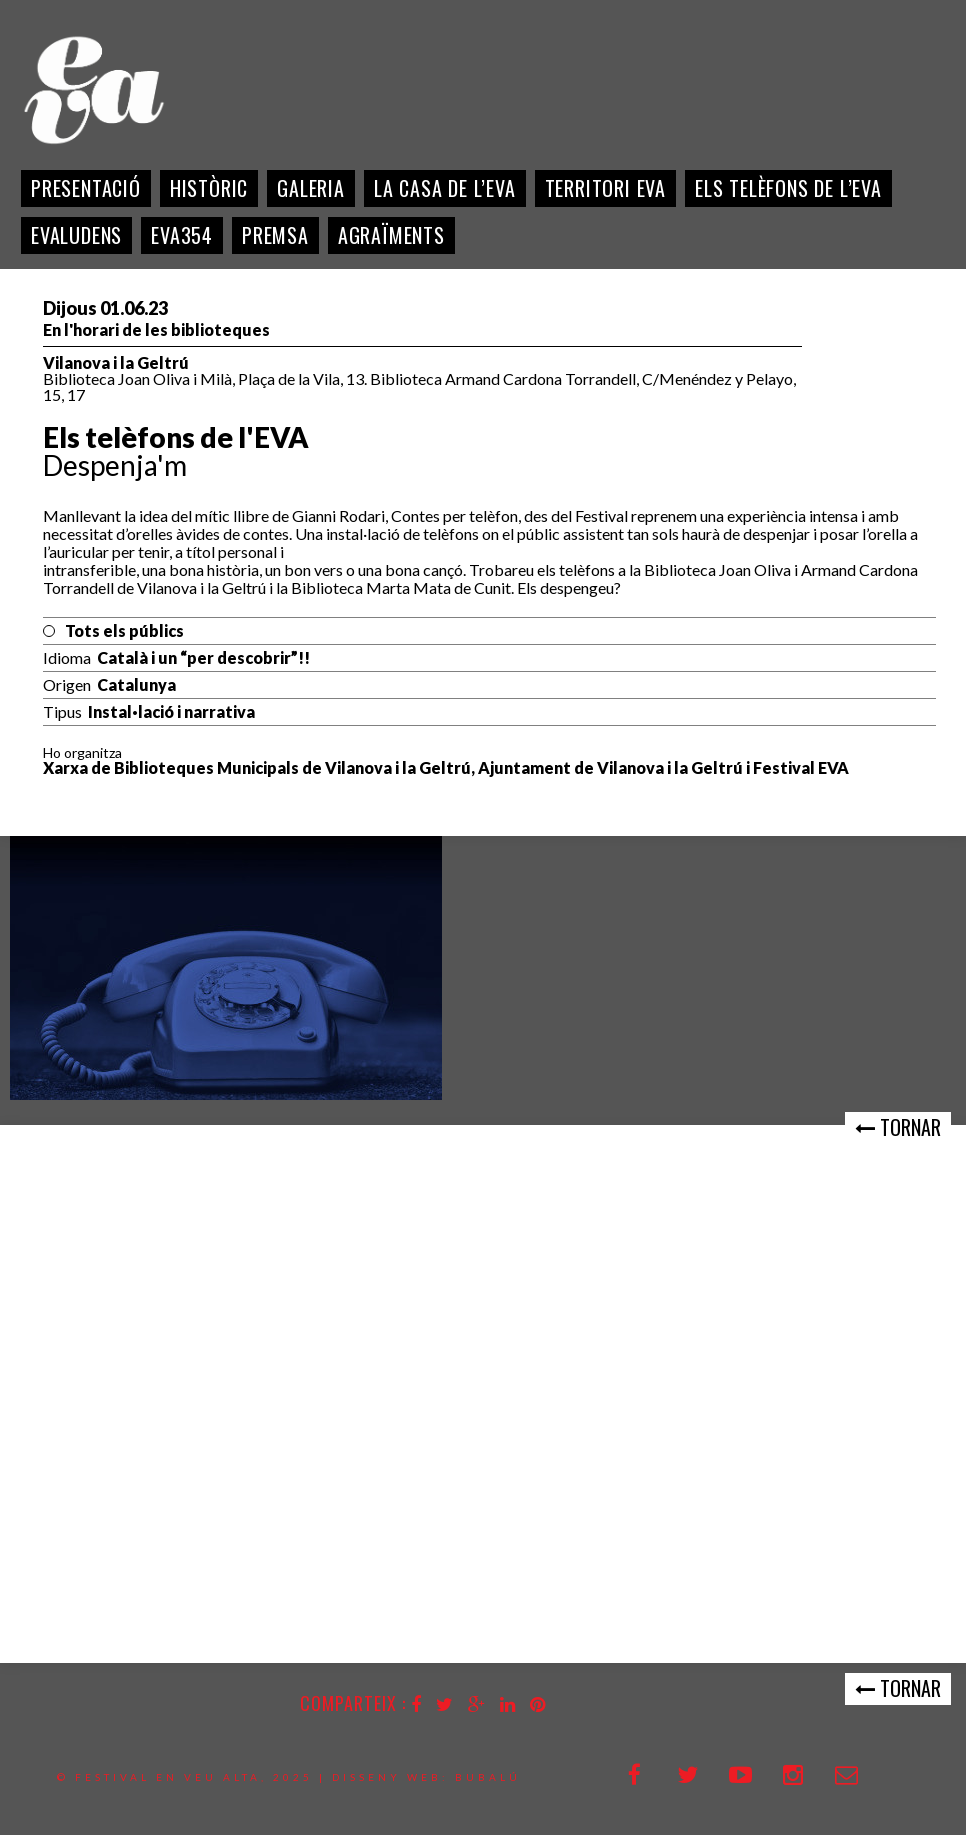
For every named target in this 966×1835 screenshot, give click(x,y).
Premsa (275, 235)
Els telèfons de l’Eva (788, 188)
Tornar (898, 1127)
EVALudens (76, 235)
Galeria (311, 188)
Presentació (86, 188)
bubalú (488, 1777)
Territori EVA (605, 188)
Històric (209, 188)
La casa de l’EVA (445, 188)
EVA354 (182, 235)
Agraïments (391, 235)
